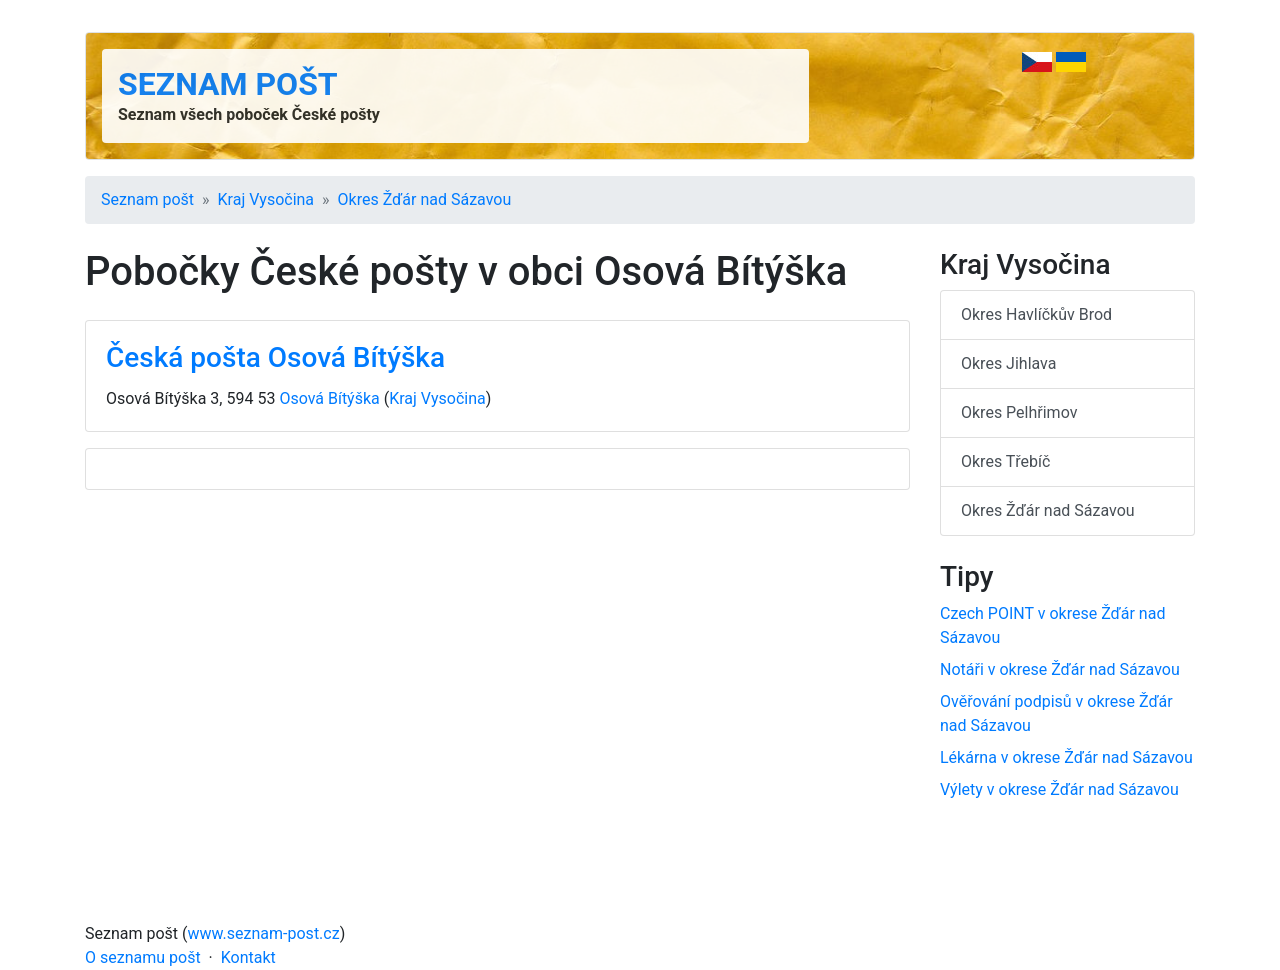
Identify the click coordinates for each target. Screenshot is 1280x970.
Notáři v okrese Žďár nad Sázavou (1060, 669)
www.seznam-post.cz (264, 933)
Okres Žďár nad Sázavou (425, 199)
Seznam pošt (228, 84)
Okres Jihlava (1008, 363)
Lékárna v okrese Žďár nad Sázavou (1066, 757)
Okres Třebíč (1005, 461)
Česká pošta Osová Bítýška (275, 357)
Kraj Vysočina (266, 199)
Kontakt (248, 957)
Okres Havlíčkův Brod (1036, 314)
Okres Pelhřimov (1019, 412)
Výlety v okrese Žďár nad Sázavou (1059, 789)
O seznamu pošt (143, 957)
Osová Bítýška (329, 398)
